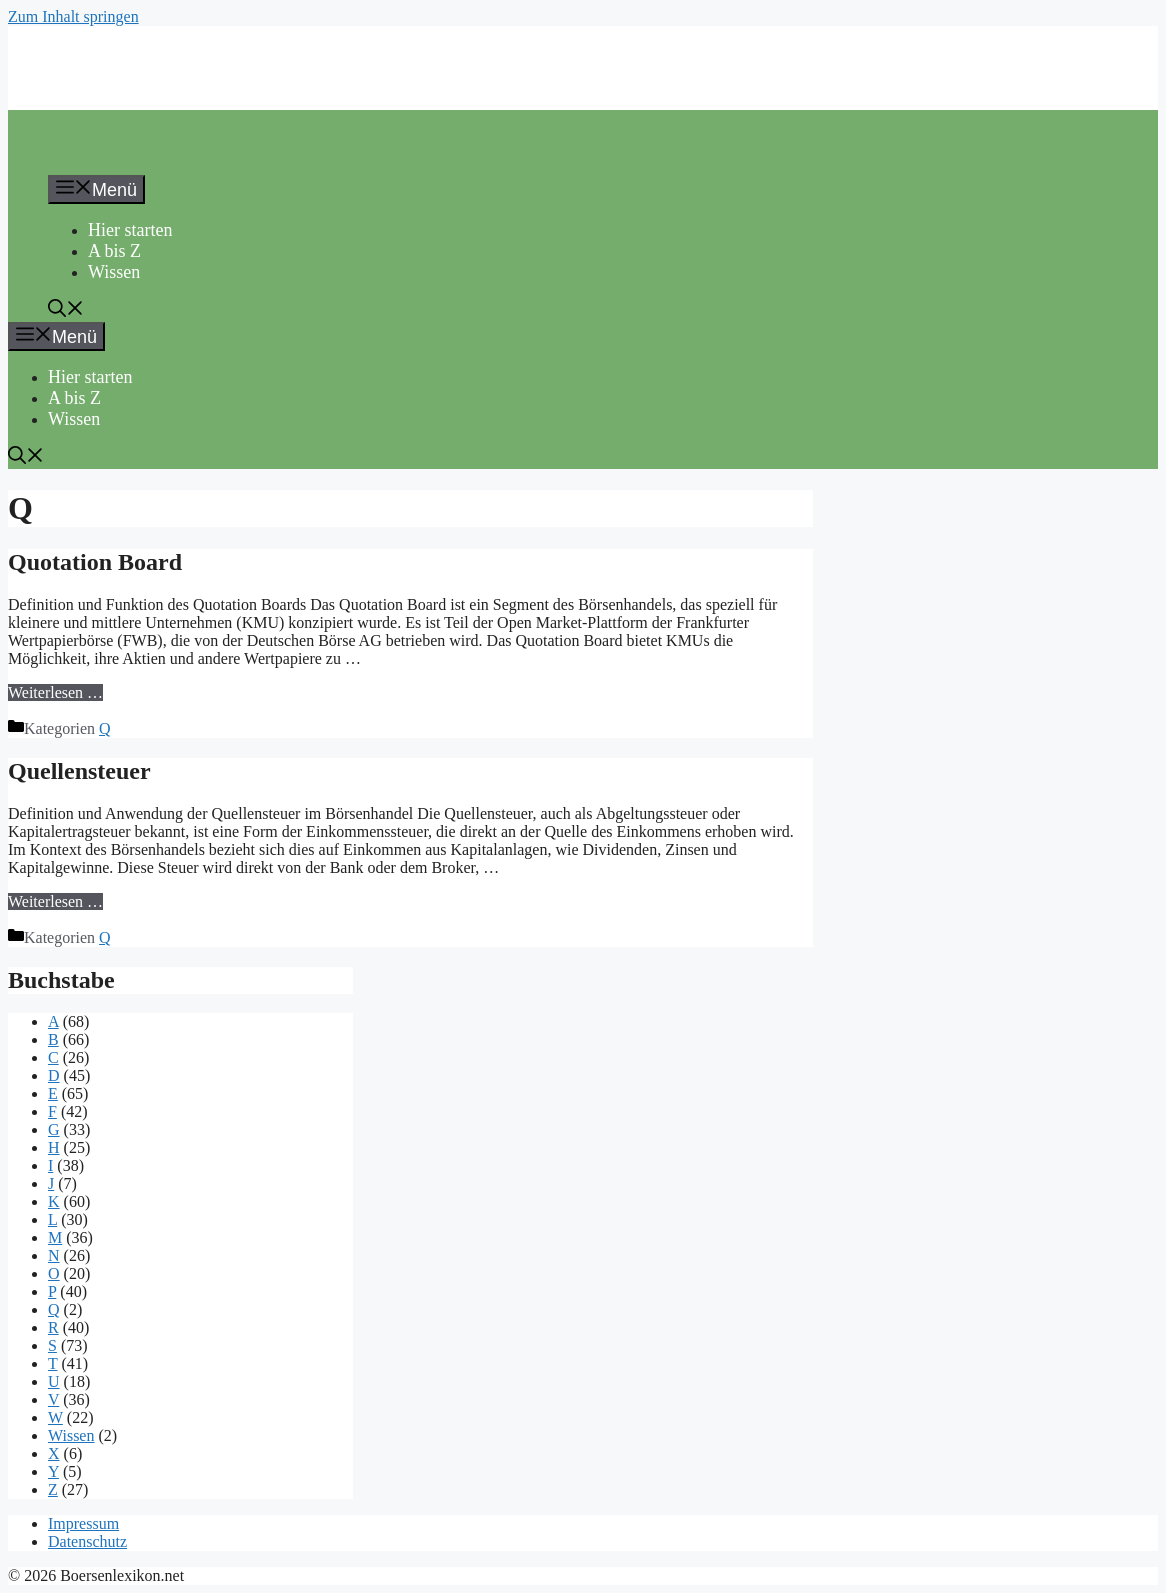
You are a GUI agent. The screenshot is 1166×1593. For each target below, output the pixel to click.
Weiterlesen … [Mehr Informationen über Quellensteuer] (55, 901)
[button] (66, 311)
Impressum (83, 1523)
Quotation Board (95, 562)
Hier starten (130, 230)
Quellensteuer (79, 771)
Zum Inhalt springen (73, 16)
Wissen (114, 272)
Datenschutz (87, 1541)
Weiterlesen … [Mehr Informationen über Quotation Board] (55, 692)
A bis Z (114, 251)
